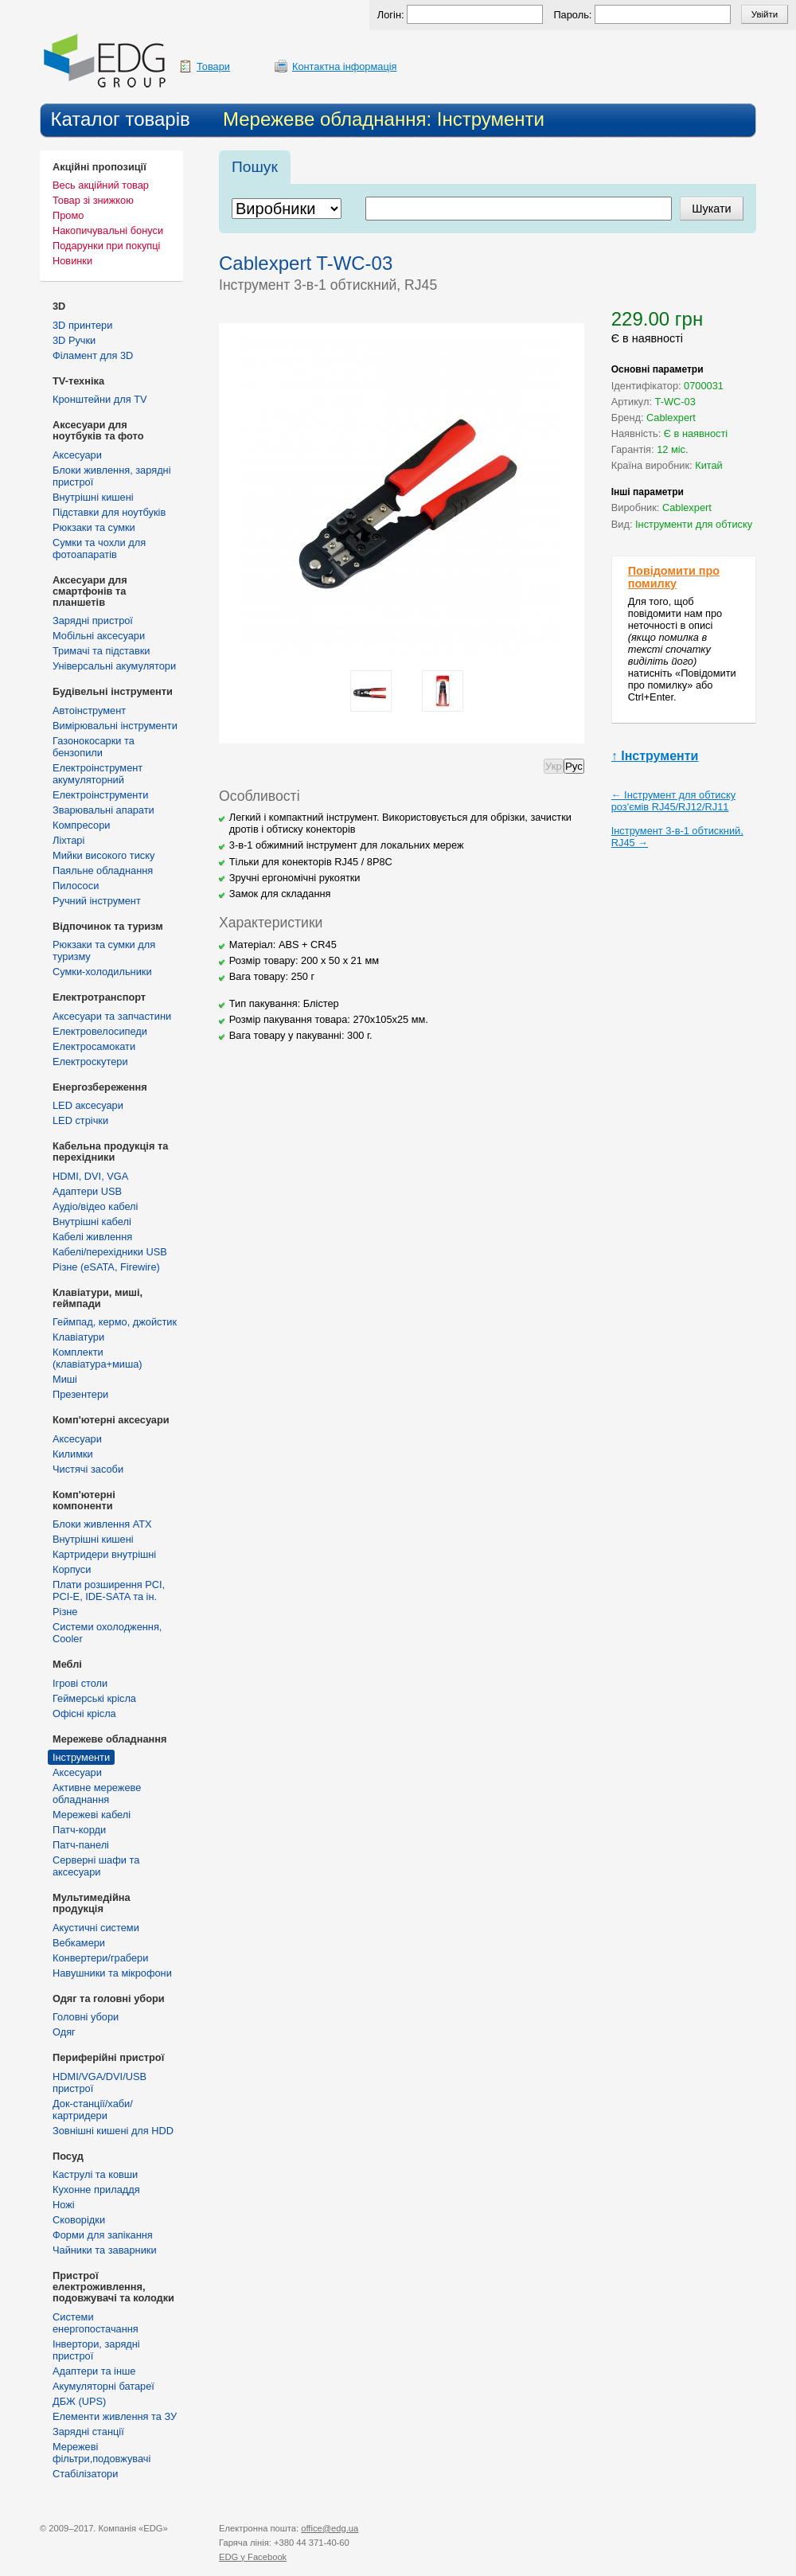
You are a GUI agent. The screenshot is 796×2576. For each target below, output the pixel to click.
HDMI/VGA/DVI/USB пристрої (99, 2082)
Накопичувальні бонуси (108, 230)
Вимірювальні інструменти (115, 726)
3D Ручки (74, 340)
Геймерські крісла (94, 1698)
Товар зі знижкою (93, 200)
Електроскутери (90, 1061)
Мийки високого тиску (103, 855)
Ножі (64, 2205)
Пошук (255, 166)
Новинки (72, 261)
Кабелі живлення (92, 1237)
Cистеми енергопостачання (96, 2323)
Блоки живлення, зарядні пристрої (112, 476)
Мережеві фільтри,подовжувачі (101, 2453)
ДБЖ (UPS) (79, 2401)
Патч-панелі (81, 1845)
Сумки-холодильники (102, 972)
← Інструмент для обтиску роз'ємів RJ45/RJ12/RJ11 (673, 801)
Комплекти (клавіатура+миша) (97, 1358)
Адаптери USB (87, 1191)
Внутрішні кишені (93, 497)
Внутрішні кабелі (92, 1222)
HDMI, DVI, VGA (90, 1176)
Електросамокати (94, 1046)
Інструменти (81, 1757)
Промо (68, 215)
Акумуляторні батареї (103, 2386)
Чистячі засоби (88, 1469)
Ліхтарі (68, 840)
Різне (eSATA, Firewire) (106, 1267)
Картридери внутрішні (104, 1554)
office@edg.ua (329, 2528)
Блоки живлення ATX (102, 1524)
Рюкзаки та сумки (94, 527)
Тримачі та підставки (101, 651)
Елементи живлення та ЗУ (115, 2416)
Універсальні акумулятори (114, 666)
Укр (553, 766)
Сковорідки (79, 2220)
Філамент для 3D (93, 355)
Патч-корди (79, 1830)
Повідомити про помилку (674, 577)
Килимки (73, 1454)
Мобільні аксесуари (99, 636)
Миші (65, 1379)
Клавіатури (78, 1337)
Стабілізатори (85, 2474)
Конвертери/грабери (100, 1958)
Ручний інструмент (97, 901)
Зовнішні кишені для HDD (113, 2131)
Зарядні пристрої (93, 620)
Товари (213, 66)
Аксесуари (77, 455)
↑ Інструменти (655, 756)
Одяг (64, 2032)
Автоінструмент (89, 710)
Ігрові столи (80, 1683)
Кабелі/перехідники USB (110, 1252)
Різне (65, 1612)
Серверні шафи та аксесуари (96, 1866)
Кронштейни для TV (100, 399)
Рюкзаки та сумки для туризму (104, 950)
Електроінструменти (100, 795)
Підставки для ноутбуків (109, 512)
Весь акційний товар (101, 185)
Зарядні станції (88, 2431)
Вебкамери (79, 1943)
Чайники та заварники (105, 2250)
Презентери (80, 1394)
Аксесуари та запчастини (112, 1016)
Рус (574, 766)
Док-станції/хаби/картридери (93, 2109)
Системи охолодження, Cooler (107, 1633)
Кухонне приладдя (96, 2189)
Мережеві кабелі (92, 1815)
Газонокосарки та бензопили (94, 747)
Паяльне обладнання (103, 870)
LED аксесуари (88, 1105)
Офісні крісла (84, 1713)
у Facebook (253, 2557)
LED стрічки (80, 1120)
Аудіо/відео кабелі (95, 1206)
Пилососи (76, 886)
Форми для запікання (103, 2235)
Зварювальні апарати (103, 810)
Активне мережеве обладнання (97, 1793)
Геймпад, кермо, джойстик (115, 1322)
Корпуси (72, 1569)
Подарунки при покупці (106, 246)
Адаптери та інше (94, 2371)
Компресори (81, 825)
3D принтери (82, 325)
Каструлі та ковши (95, 2174)
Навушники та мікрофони (112, 1973)
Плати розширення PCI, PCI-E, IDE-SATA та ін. (109, 1590)
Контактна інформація (344, 66)
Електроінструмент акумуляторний (97, 774)
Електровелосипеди (100, 1031)
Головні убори (86, 2017)
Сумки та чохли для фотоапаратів (99, 548)
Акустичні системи (96, 1928)
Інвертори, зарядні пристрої (96, 2350)
